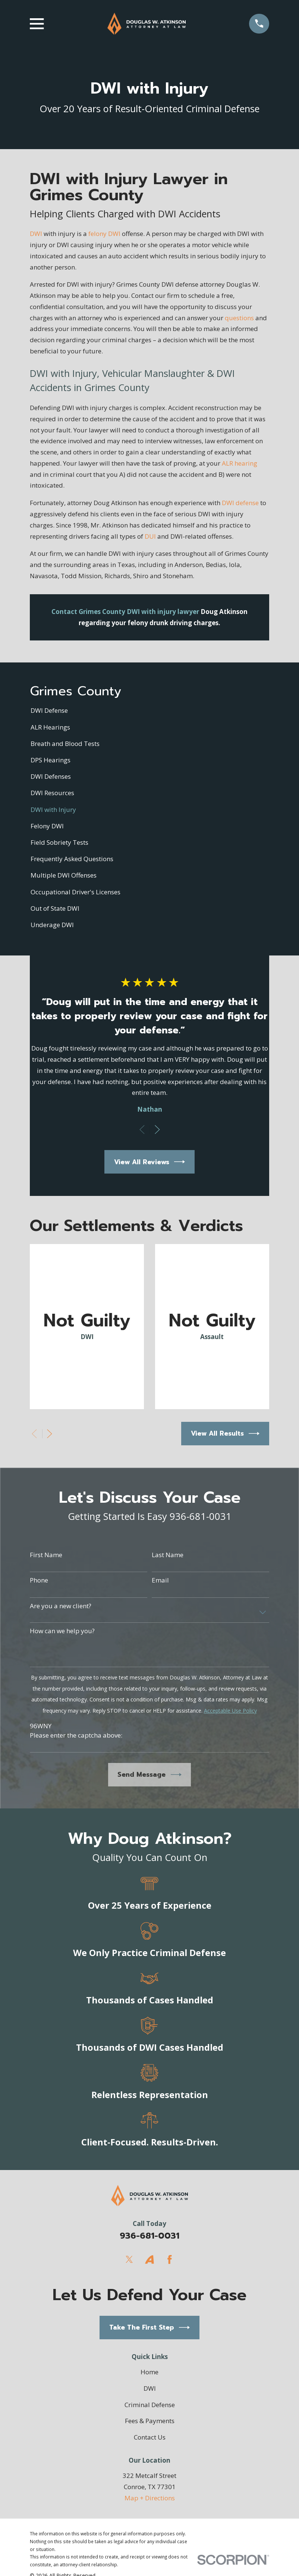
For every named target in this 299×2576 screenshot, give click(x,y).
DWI (36, 233)
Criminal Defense (150, 2404)
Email (160, 1580)
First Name (46, 1555)
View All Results (225, 1433)
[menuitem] (149, 711)
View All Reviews (149, 1161)
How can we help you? (62, 1631)
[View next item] (157, 1129)
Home (149, 2372)
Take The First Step (149, 2327)
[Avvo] (149, 2259)
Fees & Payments (149, 2420)
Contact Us (150, 2437)
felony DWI (104, 233)
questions (239, 318)
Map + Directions (150, 2498)
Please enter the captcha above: (76, 1735)
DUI (150, 536)
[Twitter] (129, 2259)
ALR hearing (239, 463)
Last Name (167, 1555)
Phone (39, 1580)
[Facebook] (169, 2259)
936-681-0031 (149, 2235)
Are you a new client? (60, 1606)
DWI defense (240, 502)
